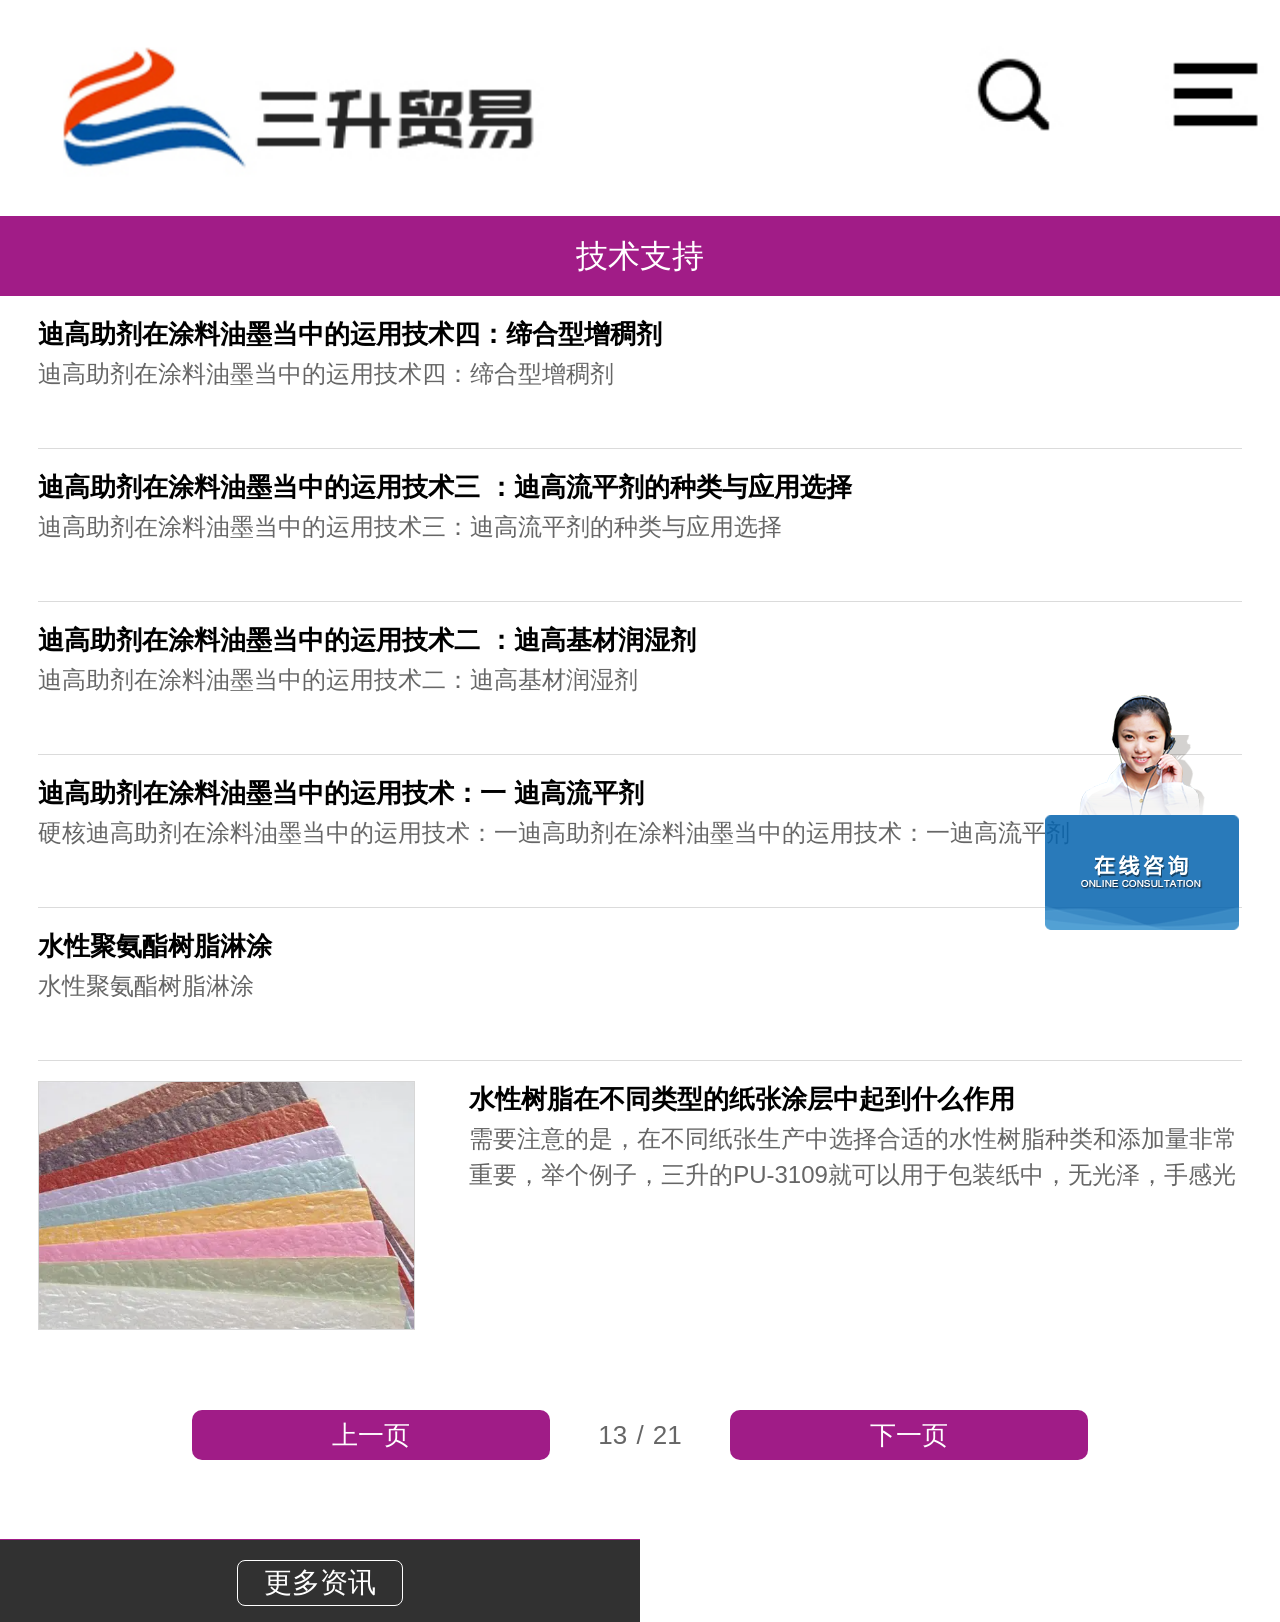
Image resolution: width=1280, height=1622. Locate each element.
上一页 (371, 1435)
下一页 (909, 1435)
